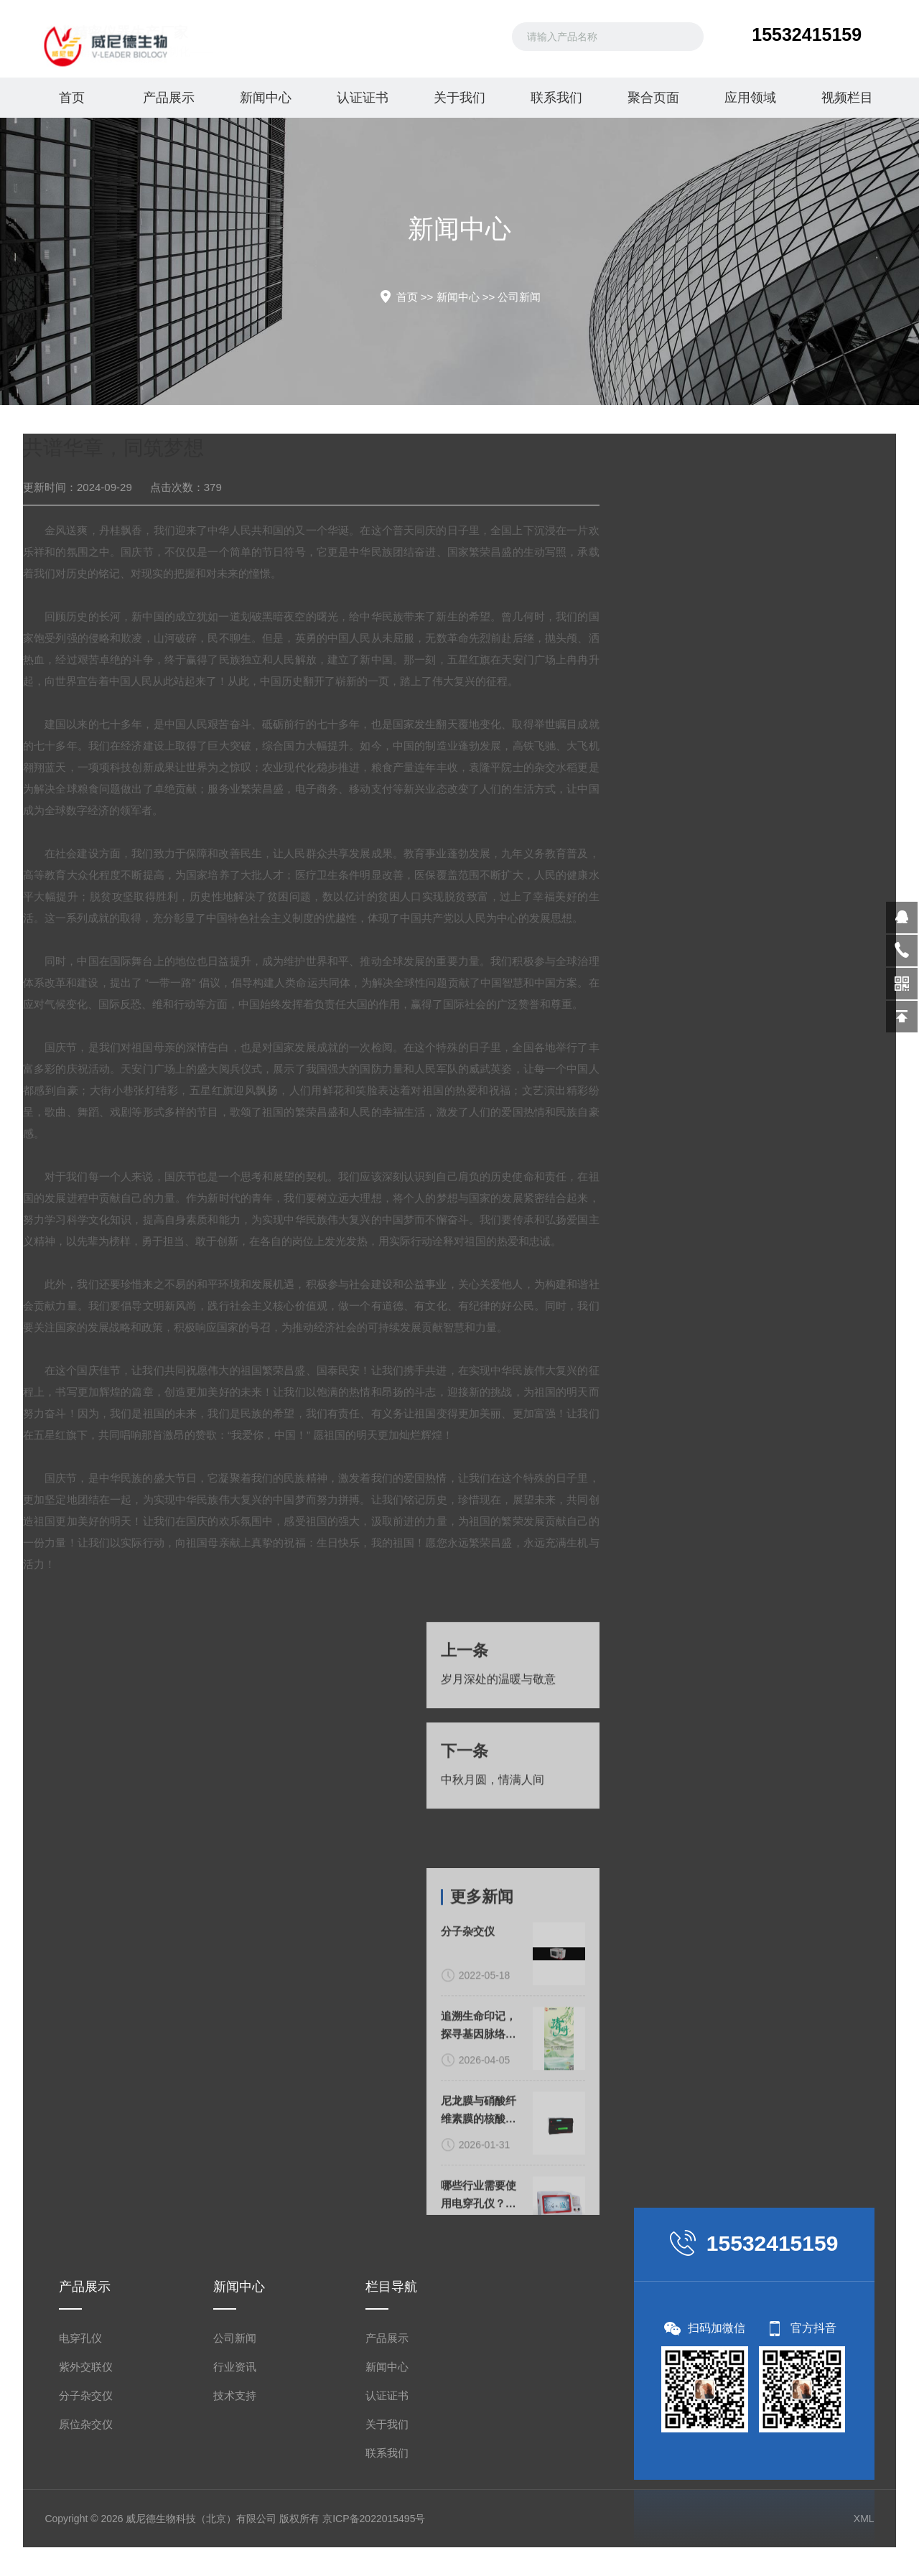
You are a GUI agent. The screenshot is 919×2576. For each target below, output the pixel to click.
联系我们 (556, 97)
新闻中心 (265, 97)
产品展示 (169, 97)
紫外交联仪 (86, 2367)
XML (864, 2518)
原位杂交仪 (86, 2424)
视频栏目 (847, 97)
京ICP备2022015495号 (373, 2518)
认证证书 (362, 97)
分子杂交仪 (86, 2395)
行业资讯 (234, 2367)
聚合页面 (653, 97)
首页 (72, 97)
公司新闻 (519, 297)
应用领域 (750, 97)
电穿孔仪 (80, 2338)
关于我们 (459, 97)
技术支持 (234, 2395)
